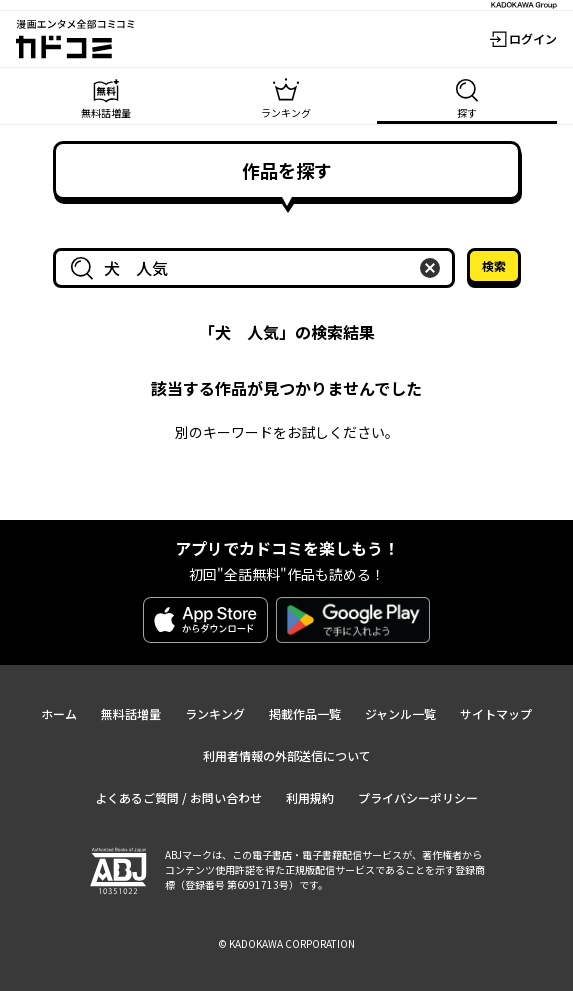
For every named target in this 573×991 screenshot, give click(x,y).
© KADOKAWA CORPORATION (286, 943)
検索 (494, 265)
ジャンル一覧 (400, 713)
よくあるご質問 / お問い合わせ (178, 797)
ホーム (59, 713)
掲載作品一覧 (305, 713)
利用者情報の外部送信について (287, 755)
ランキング (215, 713)
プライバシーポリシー (418, 797)
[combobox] (258, 268)
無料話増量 (131, 713)
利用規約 (310, 797)
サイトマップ (496, 713)
